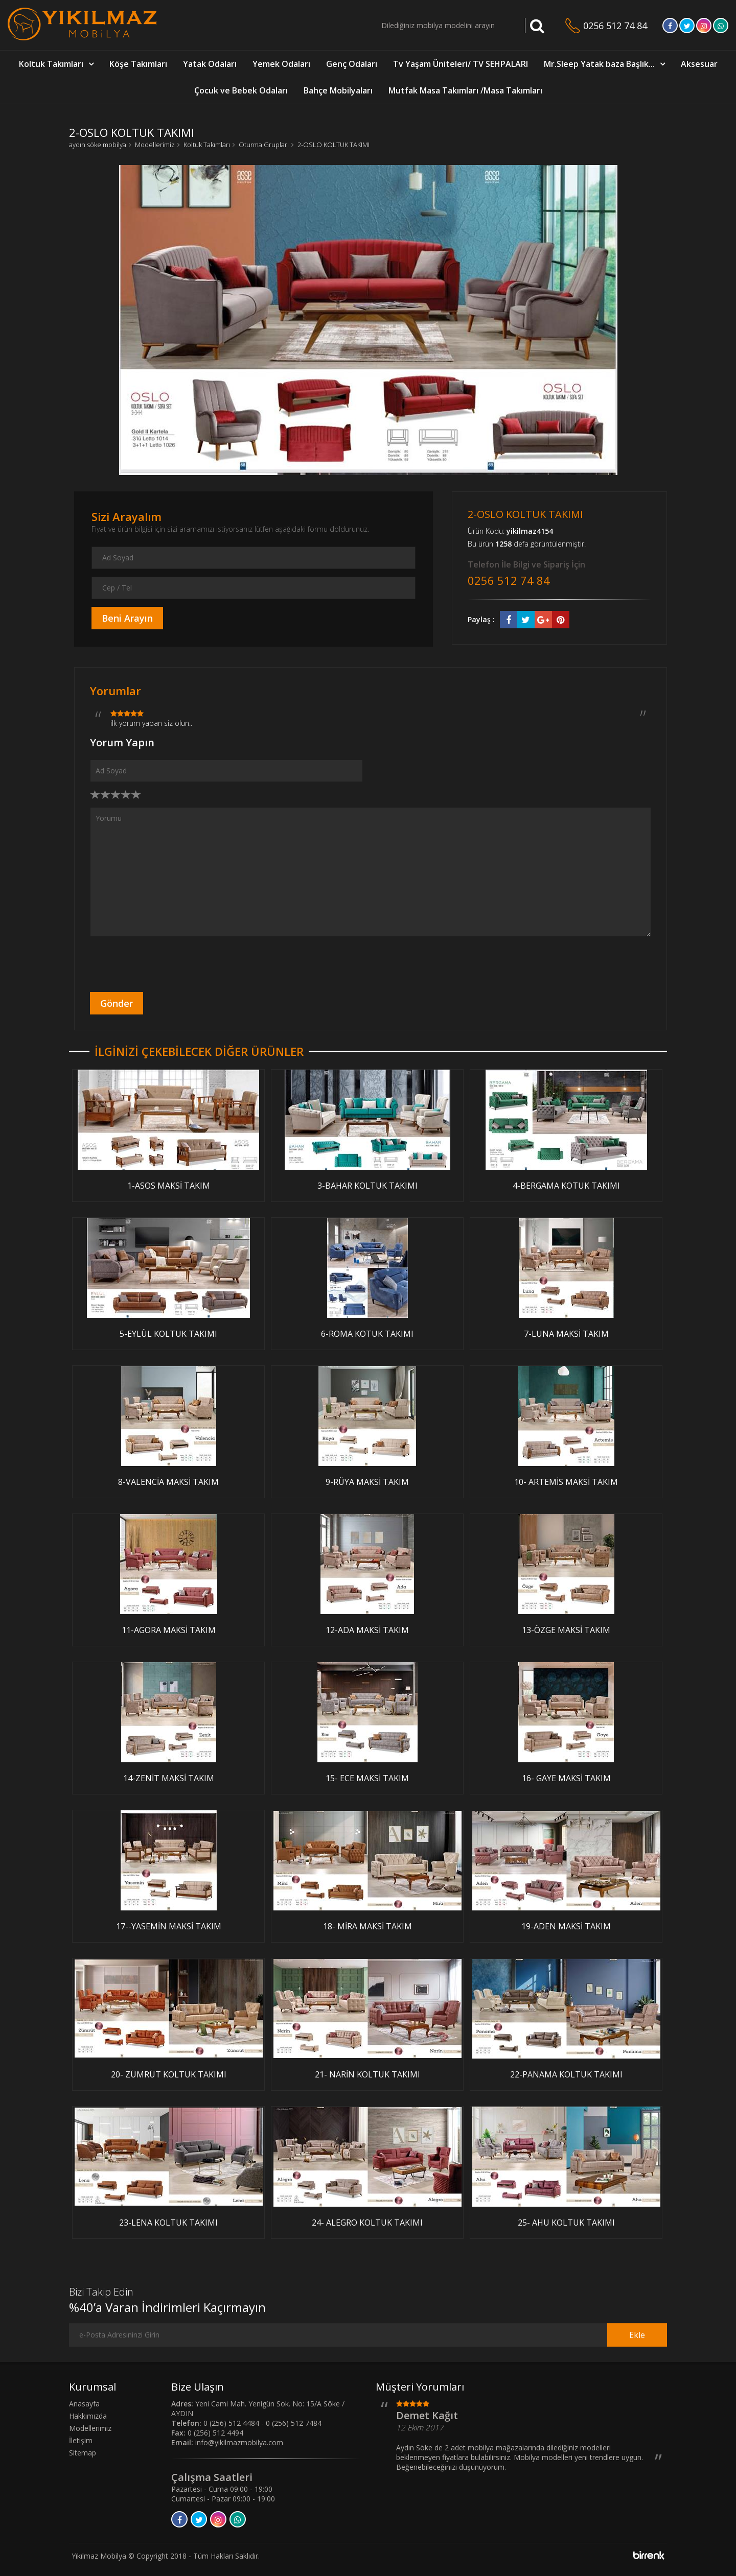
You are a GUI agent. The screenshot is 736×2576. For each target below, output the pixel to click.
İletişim (81, 2440)
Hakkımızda (88, 2416)
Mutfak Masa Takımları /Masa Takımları (465, 90)
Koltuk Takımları (51, 63)
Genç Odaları (351, 63)
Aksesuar (699, 63)
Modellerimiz (155, 144)
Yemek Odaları (281, 63)
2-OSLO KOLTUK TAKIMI (333, 144)
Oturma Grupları (264, 144)
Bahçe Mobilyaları (338, 90)
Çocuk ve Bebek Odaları (241, 90)
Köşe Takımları (138, 63)
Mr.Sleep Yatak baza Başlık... (599, 63)
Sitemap (82, 2452)
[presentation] (167, 964)
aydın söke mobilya (97, 144)
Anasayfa (84, 2403)
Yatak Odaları (210, 63)
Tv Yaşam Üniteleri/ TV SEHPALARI (460, 63)
